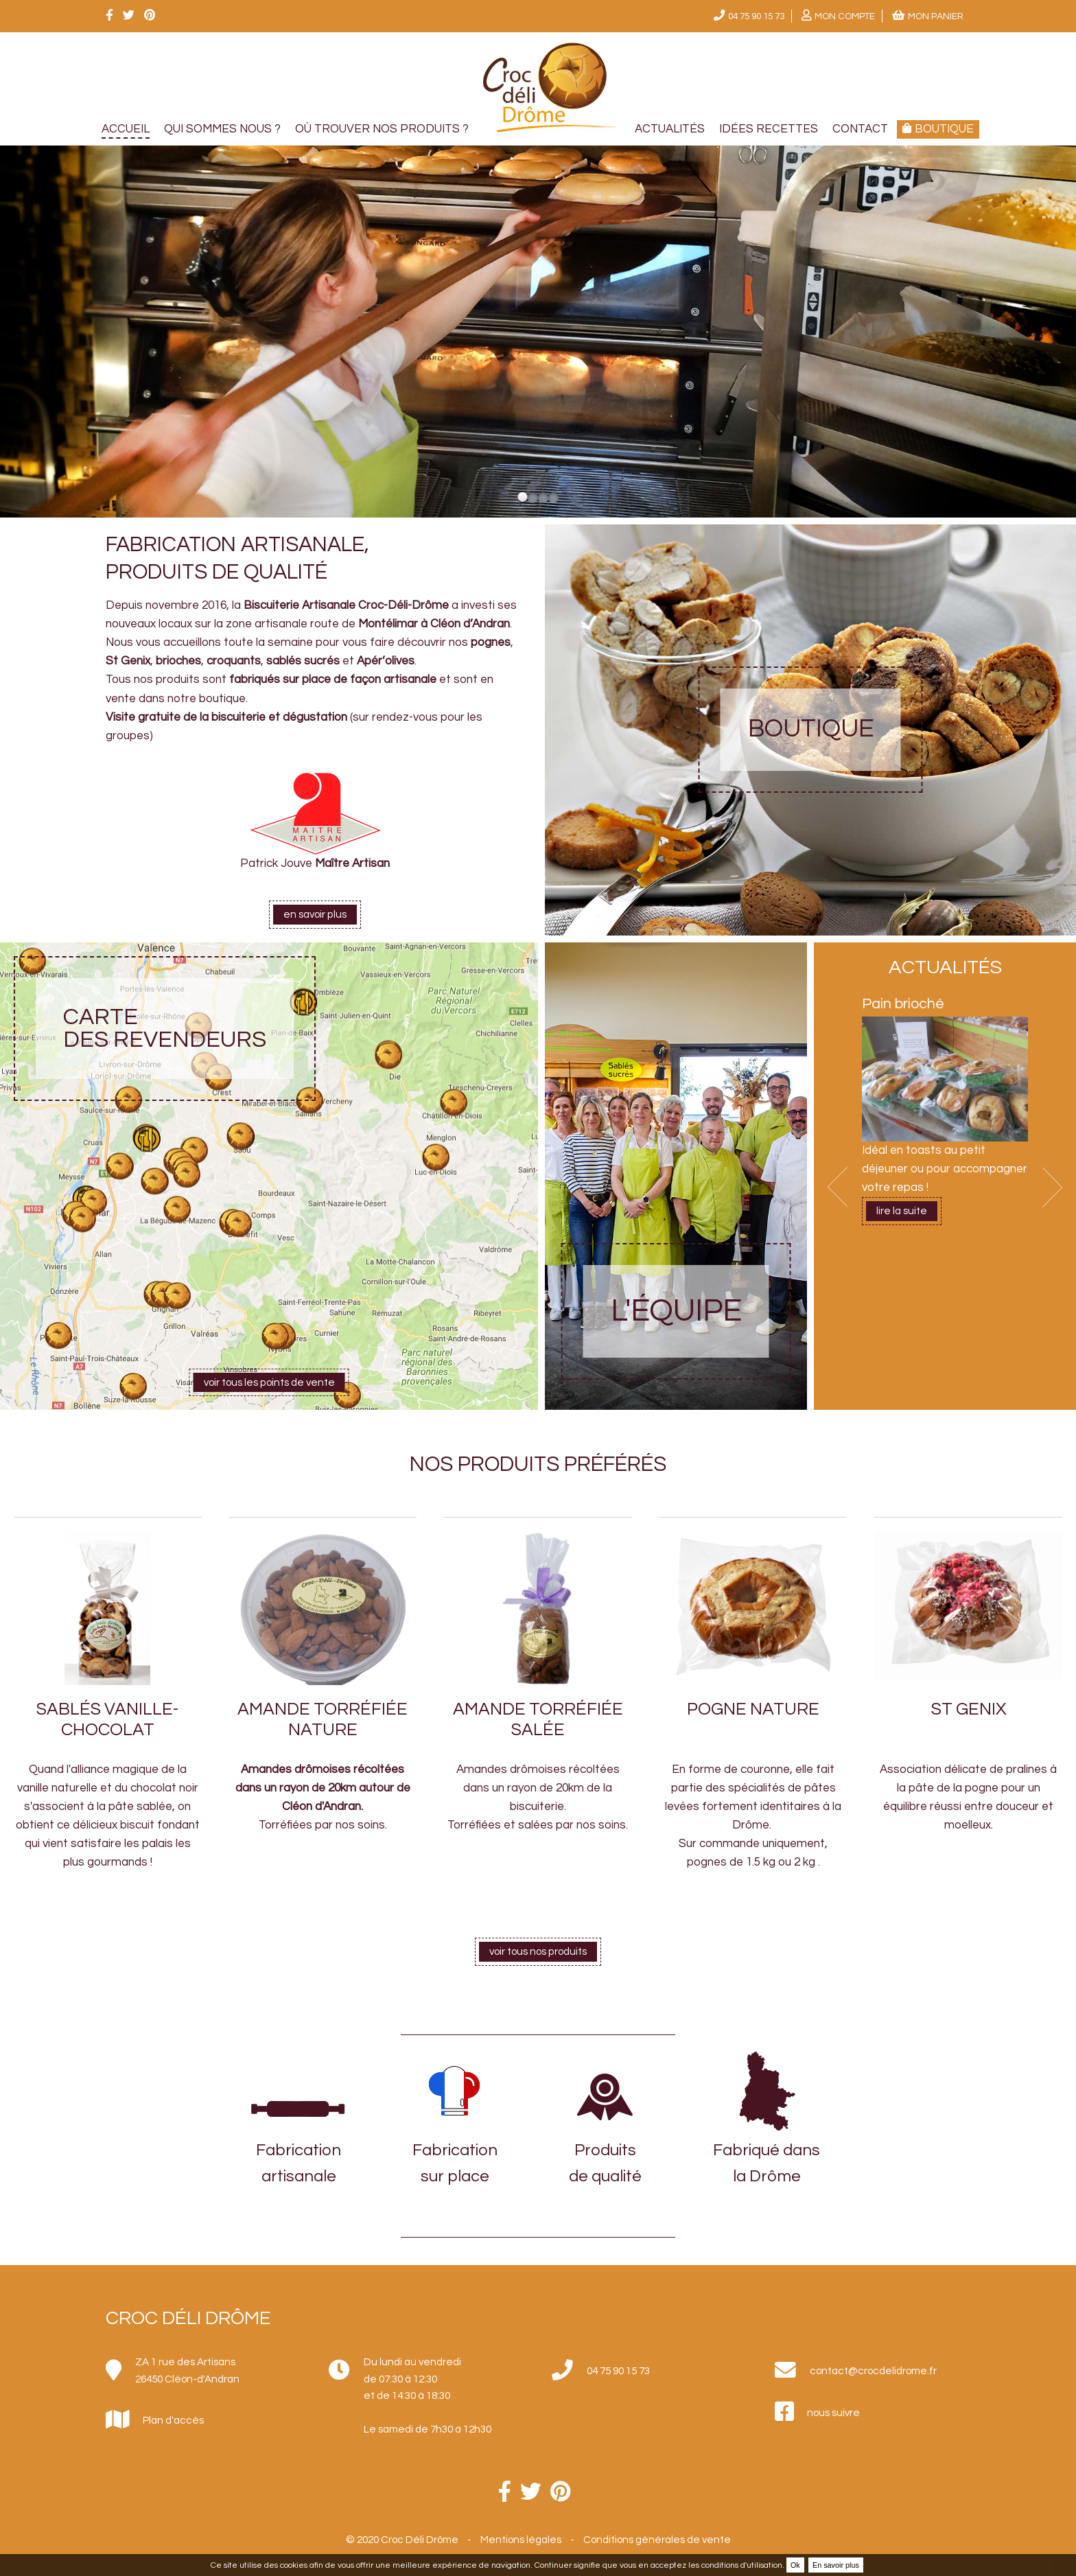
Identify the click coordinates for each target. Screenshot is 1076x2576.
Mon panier (935, 16)
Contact (860, 129)
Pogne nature (753, 1709)
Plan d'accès (173, 2420)
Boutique (811, 729)
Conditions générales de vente (657, 2539)
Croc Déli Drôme (188, 2318)
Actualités (670, 129)
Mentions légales (520, 2539)
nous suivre (833, 2412)
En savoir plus (835, 2565)
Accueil (126, 129)
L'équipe (676, 1311)
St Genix (968, 1709)
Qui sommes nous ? (222, 129)
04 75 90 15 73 (756, 16)
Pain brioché (903, 1004)
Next (1052, 1187)
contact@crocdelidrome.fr (873, 2370)
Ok (795, 2565)
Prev (837, 1187)
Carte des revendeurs (164, 1028)
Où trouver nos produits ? (382, 129)
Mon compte (845, 16)
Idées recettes (768, 129)
